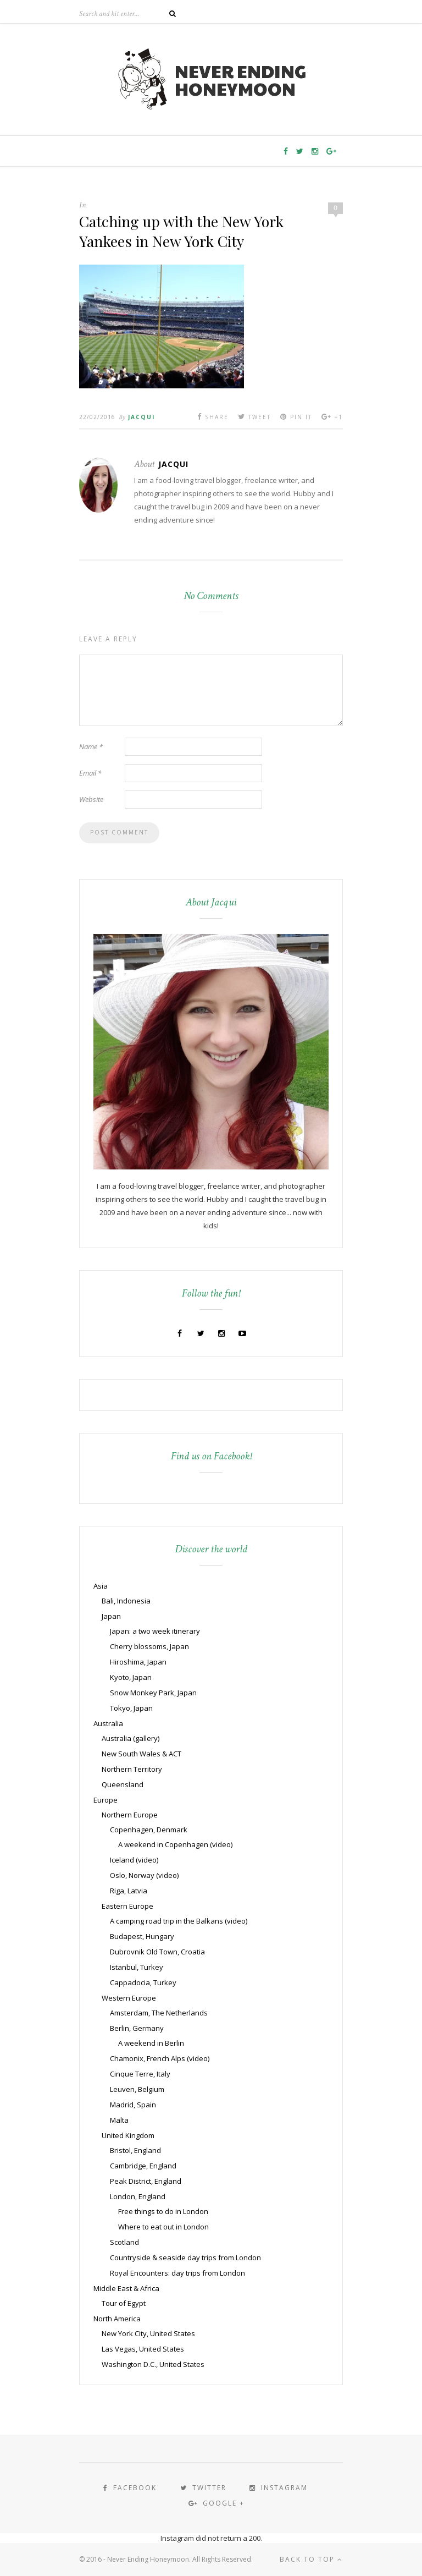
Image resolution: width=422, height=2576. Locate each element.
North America (117, 2319)
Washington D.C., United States (153, 2364)
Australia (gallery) (130, 1738)
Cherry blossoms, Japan (149, 1646)
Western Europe (129, 1998)
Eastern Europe (127, 1906)
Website (91, 799)
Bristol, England (135, 2150)
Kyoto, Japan (131, 1677)
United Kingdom (128, 2135)
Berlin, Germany (137, 2028)
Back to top (311, 2559)
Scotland (124, 2242)
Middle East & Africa (126, 2288)
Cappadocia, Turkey (143, 1982)
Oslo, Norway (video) (144, 1875)
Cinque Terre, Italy (140, 2074)
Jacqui (141, 417)
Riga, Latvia (128, 1891)
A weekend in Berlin (151, 2043)
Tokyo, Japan (131, 1708)
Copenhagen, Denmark (148, 1829)
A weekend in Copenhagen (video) (175, 1844)
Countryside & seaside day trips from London (185, 2257)
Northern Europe (130, 1815)
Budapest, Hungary (142, 1936)
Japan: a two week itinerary (155, 1631)
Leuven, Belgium (137, 2089)
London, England (137, 2196)
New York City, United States (148, 2333)
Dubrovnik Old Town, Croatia (157, 1952)
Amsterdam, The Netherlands (159, 2013)
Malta (119, 2120)
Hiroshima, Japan (138, 1662)
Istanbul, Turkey (136, 1967)
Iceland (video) (134, 1860)
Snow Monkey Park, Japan (153, 1693)
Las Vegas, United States (143, 2349)
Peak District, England (145, 2181)
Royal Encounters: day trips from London (177, 2273)
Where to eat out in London (163, 2227)
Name (91, 746)
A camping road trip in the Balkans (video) (178, 1921)
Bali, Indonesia (126, 1601)
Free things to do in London (163, 2211)
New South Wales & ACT (141, 1754)
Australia (108, 1723)
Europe (105, 1800)
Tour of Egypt (124, 2303)
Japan (111, 1616)
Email (90, 773)
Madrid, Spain (133, 2105)
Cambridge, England (143, 2166)
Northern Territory (132, 1769)
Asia (100, 1586)
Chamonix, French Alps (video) (159, 2058)
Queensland (122, 1784)
